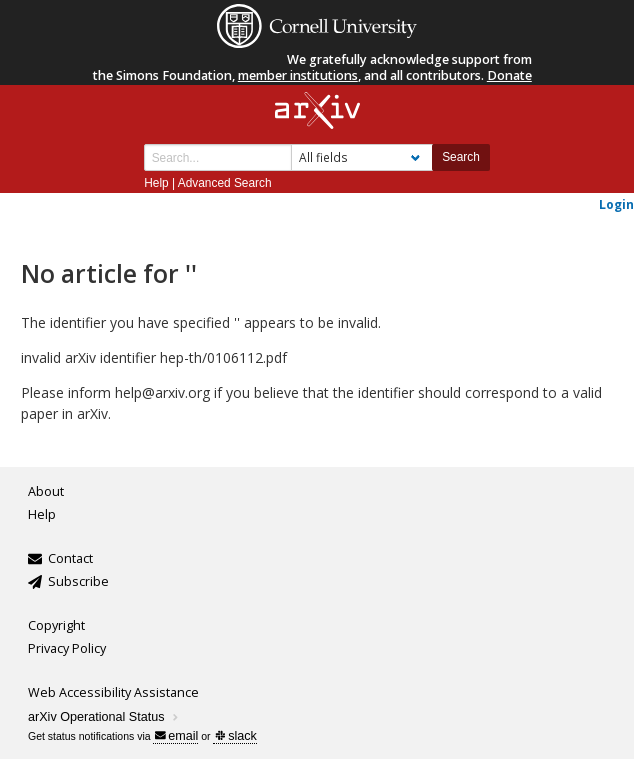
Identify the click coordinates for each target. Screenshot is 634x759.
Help (156, 183)
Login (616, 204)
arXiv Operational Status (104, 717)
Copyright (56, 625)
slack (235, 736)
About (46, 491)
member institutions (298, 75)
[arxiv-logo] (317, 111)
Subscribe (78, 581)
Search (461, 157)
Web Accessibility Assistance (113, 692)
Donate (509, 75)
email (176, 736)
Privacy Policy (67, 648)
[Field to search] (362, 157)
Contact (70, 558)
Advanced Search (225, 183)
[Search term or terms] (218, 157)
